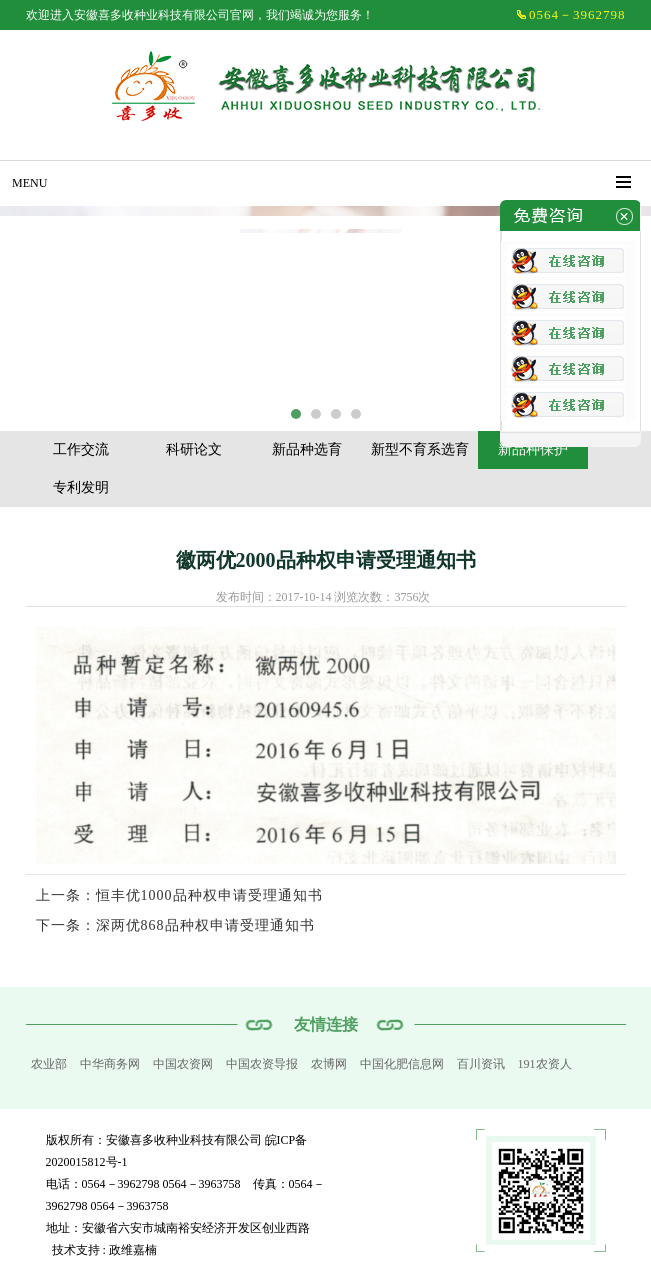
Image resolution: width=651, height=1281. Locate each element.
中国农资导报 (262, 1064)
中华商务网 (110, 1064)
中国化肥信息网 (402, 1064)
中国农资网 (183, 1064)
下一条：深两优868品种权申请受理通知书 (175, 925)
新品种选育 (307, 449)
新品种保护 (533, 449)
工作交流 (81, 449)
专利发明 (81, 487)
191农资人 (545, 1064)
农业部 (49, 1064)
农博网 (329, 1064)
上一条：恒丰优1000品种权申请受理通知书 (179, 895)
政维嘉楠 (133, 1250)
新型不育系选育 (420, 449)
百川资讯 (481, 1064)
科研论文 (194, 449)
